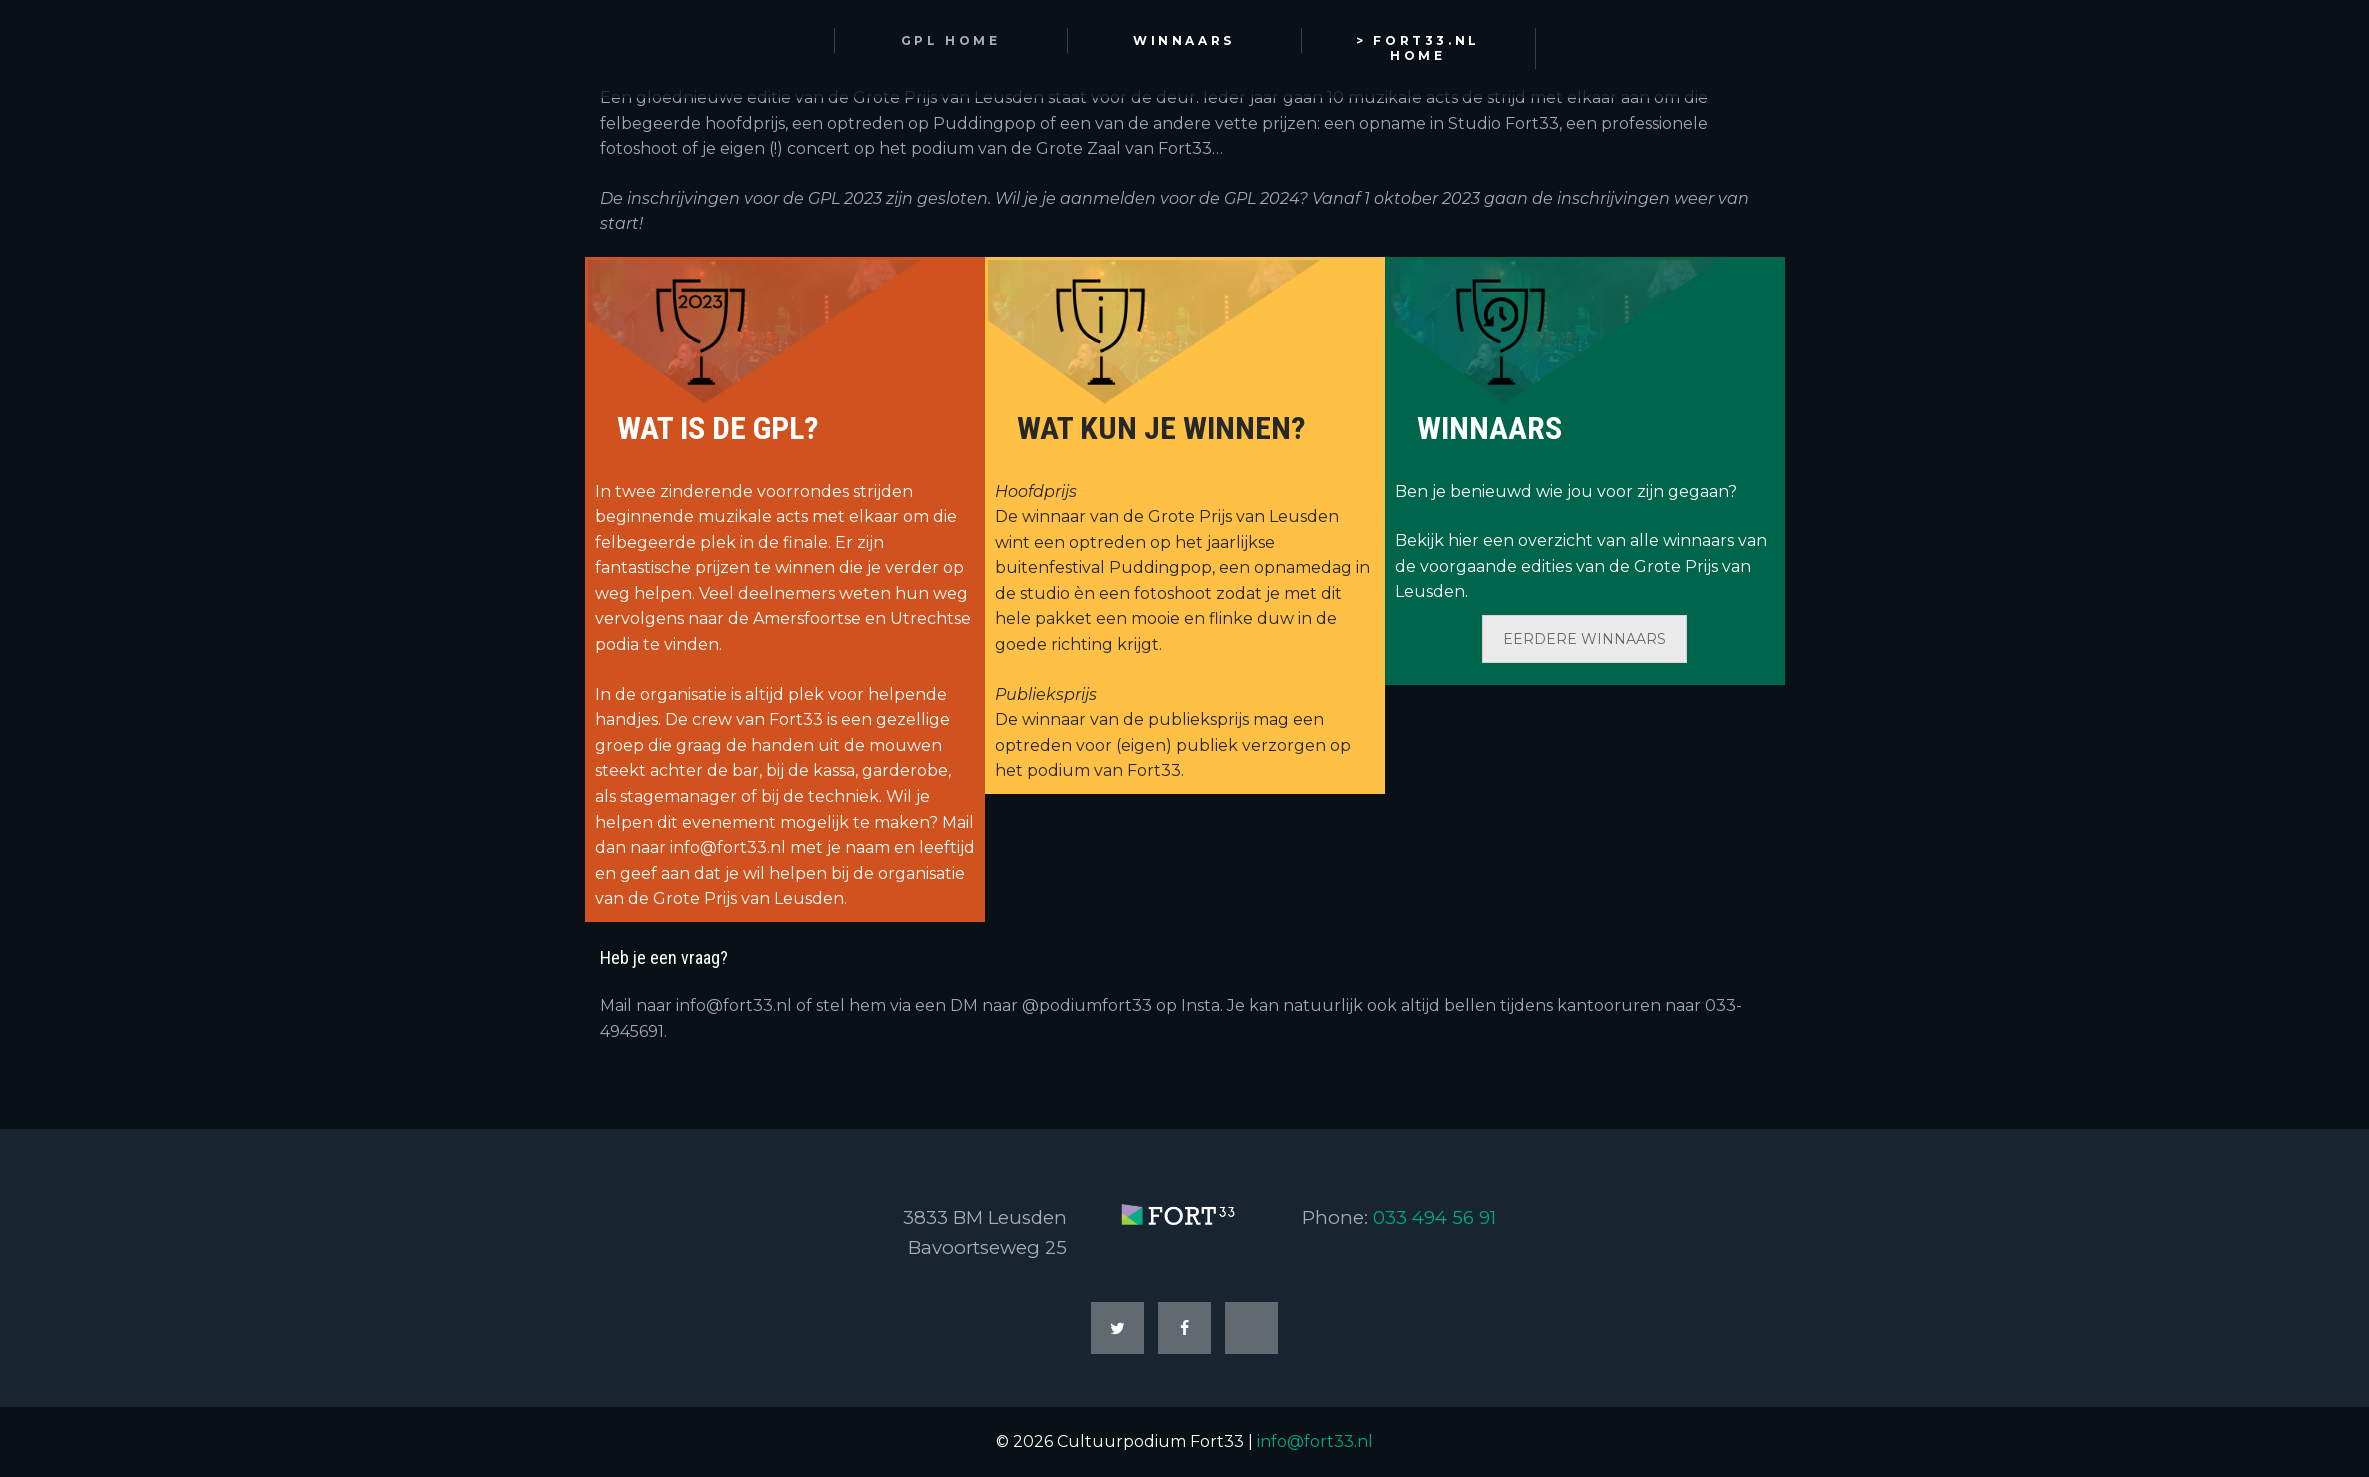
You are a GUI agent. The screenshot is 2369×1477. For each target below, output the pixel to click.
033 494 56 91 (1434, 1217)
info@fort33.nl (1315, 1441)
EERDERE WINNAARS (1584, 639)
